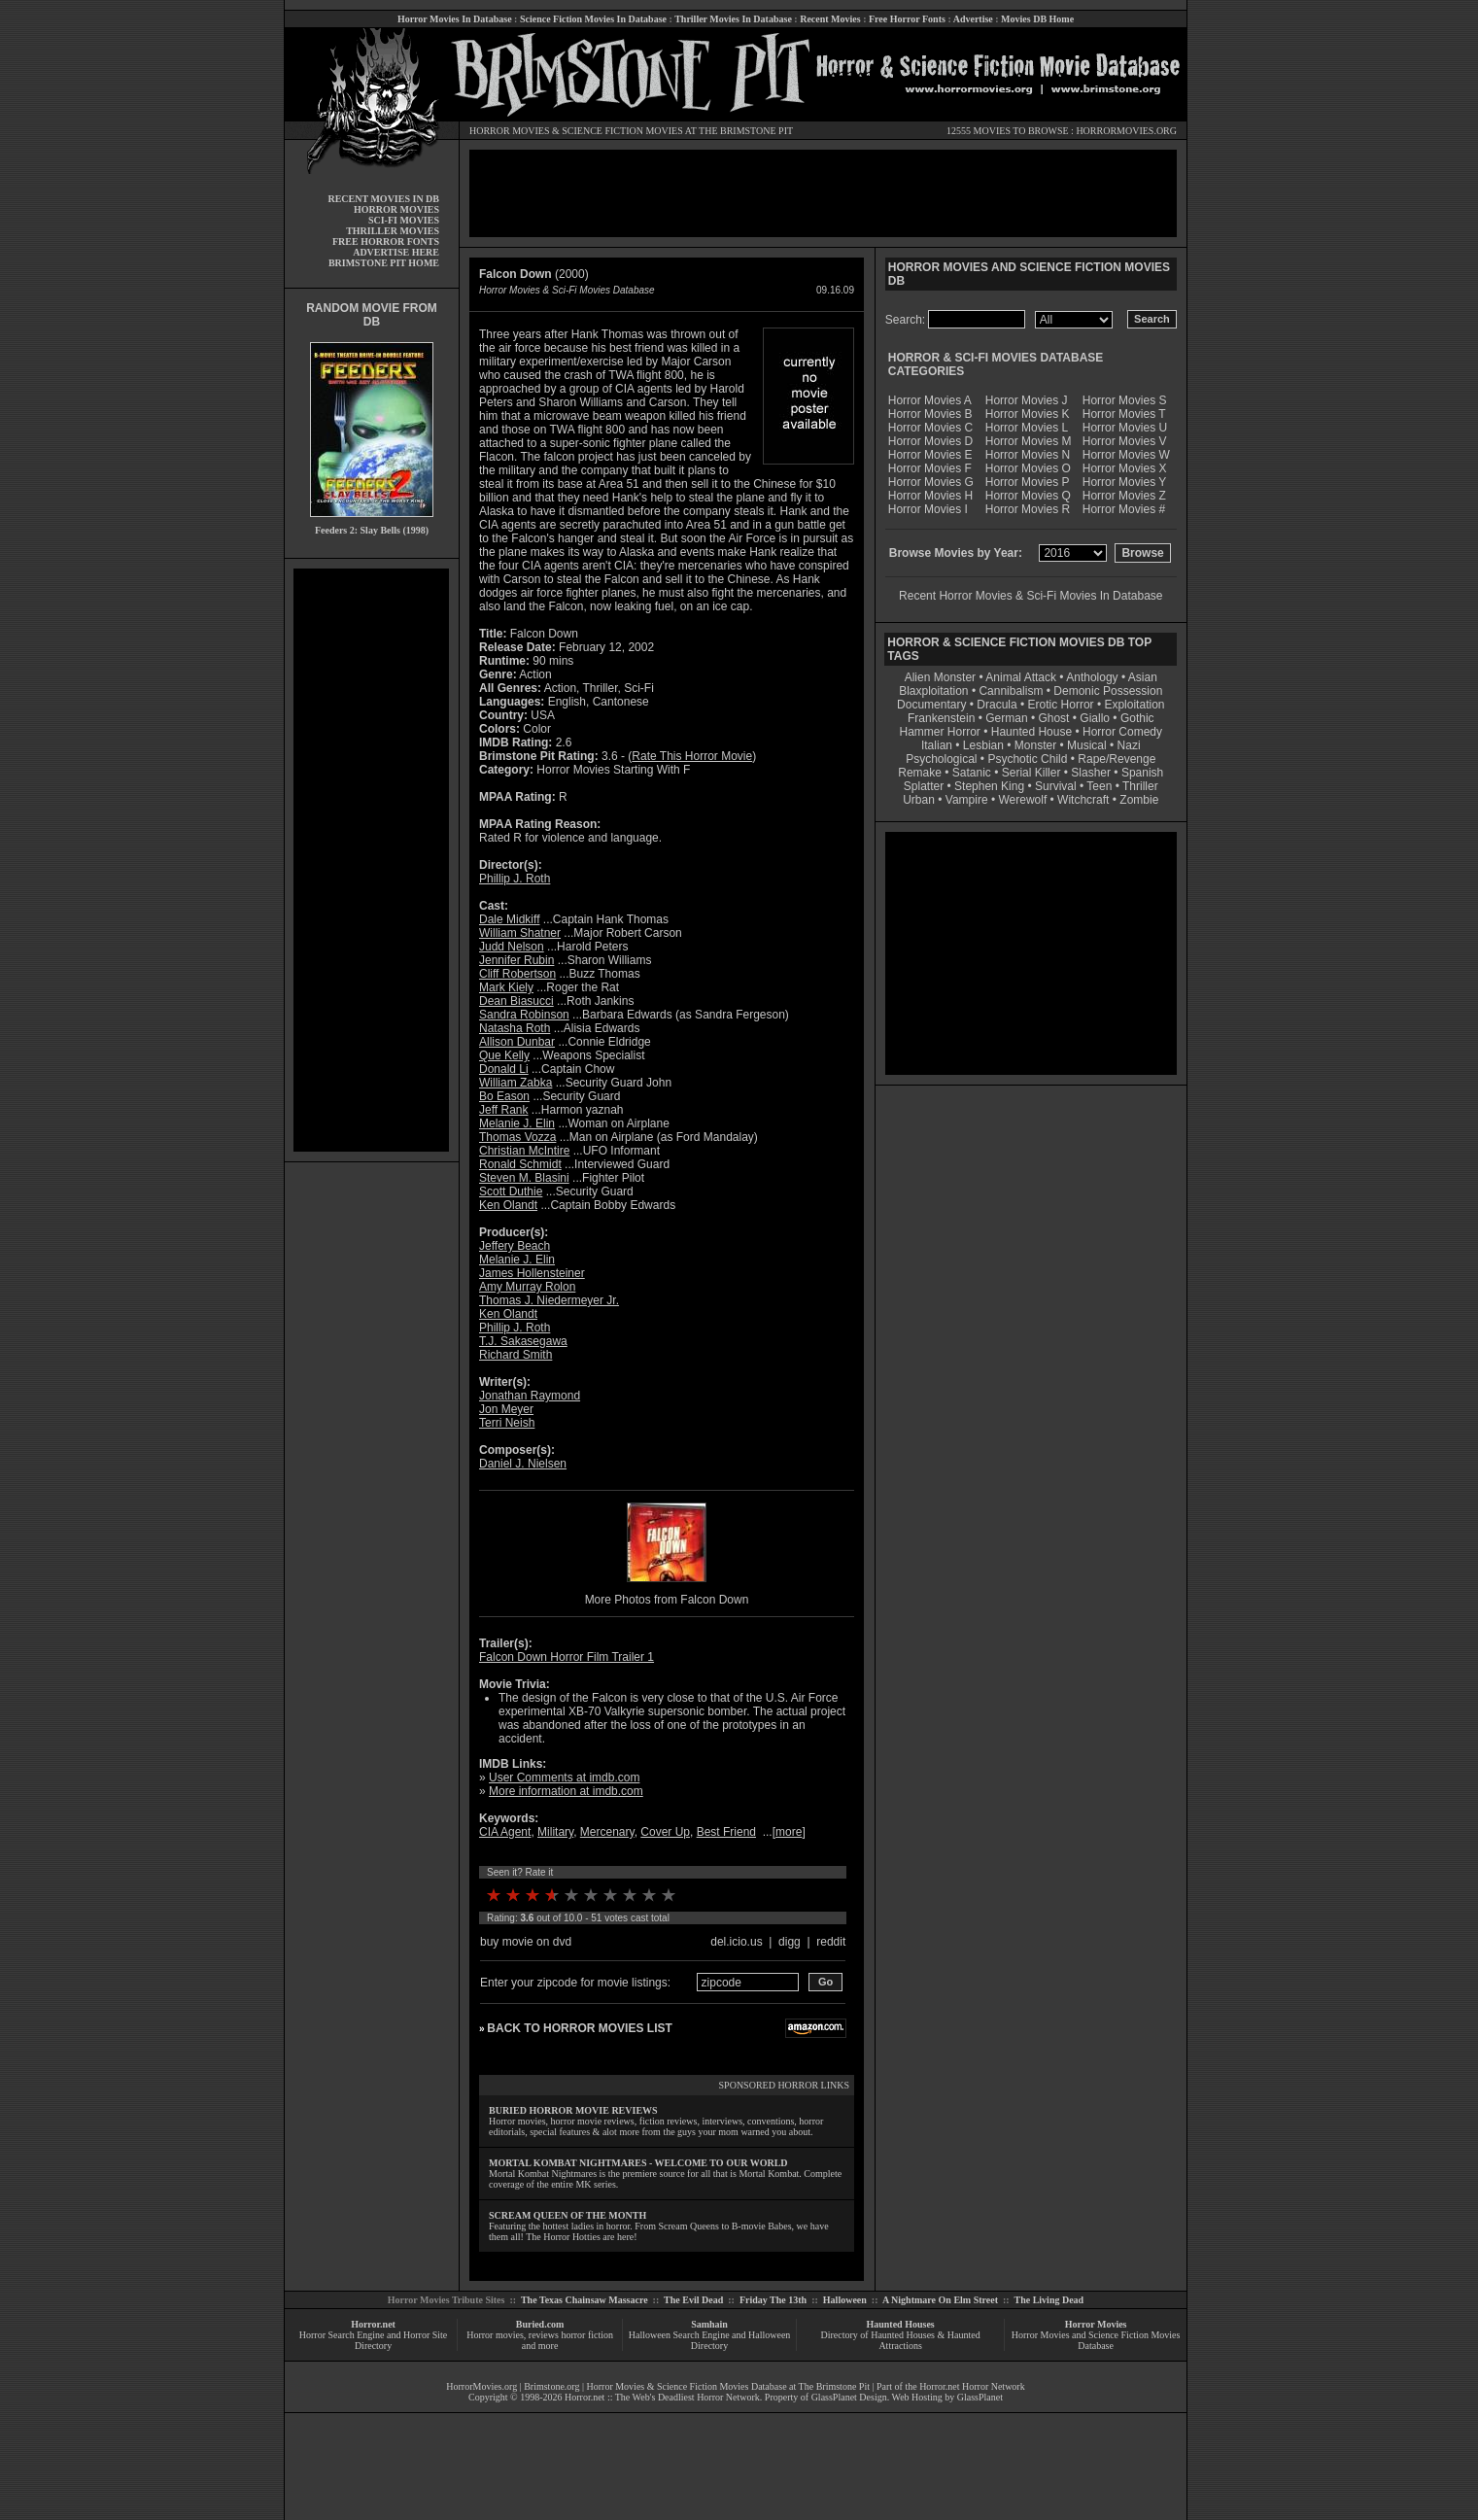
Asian (1142, 677)
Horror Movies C (930, 427)
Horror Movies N (1027, 455)
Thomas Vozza (517, 1137)
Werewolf (1022, 800)
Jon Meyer (506, 1409)
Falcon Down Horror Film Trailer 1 (566, 1657)
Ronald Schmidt (520, 1164)
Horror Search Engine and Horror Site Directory (373, 2340)
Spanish (1142, 772)
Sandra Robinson (524, 1014)
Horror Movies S (1125, 400)
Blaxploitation (933, 691)
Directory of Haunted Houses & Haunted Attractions (900, 2340)
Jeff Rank (503, 1110)
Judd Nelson (511, 946)
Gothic (1137, 718)
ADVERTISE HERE (396, 252)
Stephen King (989, 786)
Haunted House (1031, 732)
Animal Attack (1020, 677)
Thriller (1140, 786)
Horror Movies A (930, 400)
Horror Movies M (1028, 441)
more (788, 1832)
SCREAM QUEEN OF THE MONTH (567, 2215)
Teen (1099, 786)
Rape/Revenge (1116, 759)
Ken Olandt (508, 1205)
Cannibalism (1011, 691)
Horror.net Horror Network (972, 2386)
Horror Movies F (930, 468)
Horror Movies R (1027, 509)
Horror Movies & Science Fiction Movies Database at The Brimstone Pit (728, 2386)
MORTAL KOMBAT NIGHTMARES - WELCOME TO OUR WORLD (638, 2163)
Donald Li (504, 1069)
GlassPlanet (980, 2397)
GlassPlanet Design (849, 2397)
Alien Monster (940, 677)
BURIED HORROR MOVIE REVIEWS (573, 2110)
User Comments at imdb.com (564, 1777)
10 (668, 1895)
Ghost (1053, 718)
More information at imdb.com (566, 1791)
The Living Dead (1049, 2300)
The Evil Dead (693, 2300)
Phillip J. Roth (514, 878)
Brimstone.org (551, 2386)
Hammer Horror (940, 732)
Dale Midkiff (509, 919)
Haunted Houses (900, 2324)
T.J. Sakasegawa (523, 1341)
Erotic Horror (1061, 704)
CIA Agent (505, 1832)
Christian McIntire (524, 1150)
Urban (919, 800)
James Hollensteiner (532, 1273)
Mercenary (607, 1832)
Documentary (931, 704)
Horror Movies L (1026, 427)
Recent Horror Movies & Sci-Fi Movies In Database (1030, 596)
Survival (1056, 786)
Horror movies (495, 2335)
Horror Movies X (1125, 468)
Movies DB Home (1037, 19)
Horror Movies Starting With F (613, 770)
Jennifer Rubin (516, 960)
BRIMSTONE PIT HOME (383, 263)
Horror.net (373, 2324)
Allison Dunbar (517, 1042)
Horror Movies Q (1028, 495)
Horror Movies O (1028, 468)
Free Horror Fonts (907, 19)
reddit (830, 1942)
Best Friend (726, 1832)
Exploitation (1134, 704)
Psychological (941, 759)
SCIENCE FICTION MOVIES (622, 130)
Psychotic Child (1027, 759)
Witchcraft (1083, 800)
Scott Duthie (510, 1191)
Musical (1087, 745)
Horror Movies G (931, 482)
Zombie (1138, 800)
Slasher (1091, 772)
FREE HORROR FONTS (385, 241)
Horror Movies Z (1124, 495)
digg (789, 1942)
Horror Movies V (1125, 441)
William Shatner (520, 933)
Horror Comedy (1122, 732)
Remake (920, 772)
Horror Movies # (1124, 509)
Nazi (1129, 745)
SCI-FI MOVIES (403, 220)
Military (555, 1832)
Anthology (1091, 677)
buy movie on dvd (525, 1942)
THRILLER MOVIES (392, 230)
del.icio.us (736, 1942)
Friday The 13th (773, 2300)
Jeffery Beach (514, 1246)
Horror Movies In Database (454, 19)
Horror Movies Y (1124, 482)
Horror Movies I (928, 509)
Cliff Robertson (517, 974)
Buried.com (540, 2324)
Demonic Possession (1107, 691)
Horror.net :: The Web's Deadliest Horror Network (662, 2397)
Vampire (966, 800)
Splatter (924, 786)
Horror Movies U (1125, 427)
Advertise (973, 19)
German (1006, 718)
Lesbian (985, 745)
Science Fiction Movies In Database (593, 19)
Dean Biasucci (516, 1001)
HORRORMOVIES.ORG (1126, 130)
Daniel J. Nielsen (523, 1463)
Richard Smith (515, 1355)
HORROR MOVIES (509, 130)
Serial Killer (1031, 772)
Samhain (709, 2324)
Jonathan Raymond (529, 1395)
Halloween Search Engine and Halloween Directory (710, 2340)
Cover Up (665, 1832)
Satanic (971, 772)
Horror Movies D (930, 441)
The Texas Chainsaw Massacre (584, 2300)
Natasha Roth (514, 1028)
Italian (936, 745)
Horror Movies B (930, 414)
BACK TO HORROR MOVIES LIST (579, 2028)
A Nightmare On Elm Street (940, 2300)
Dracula (996, 704)
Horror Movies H (930, 495)
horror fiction (587, 2335)
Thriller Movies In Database (733, 19)
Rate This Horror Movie (692, 756)
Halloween (845, 2300)
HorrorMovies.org (481, 2386)
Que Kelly (504, 1055)
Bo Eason (504, 1096)
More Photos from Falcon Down (667, 1599)
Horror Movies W (1126, 455)
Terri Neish (506, 1423)
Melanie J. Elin (517, 1123)
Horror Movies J (1026, 400)
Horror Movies (1096, 2324)
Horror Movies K (1027, 414)
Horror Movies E (930, 455)
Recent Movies (830, 19)
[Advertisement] (371, 860)
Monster (1035, 745)
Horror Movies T (1124, 414)
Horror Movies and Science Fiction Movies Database (1096, 2340)
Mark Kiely (506, 987)
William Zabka (515, 1082)
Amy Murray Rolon (527, 1287)
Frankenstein (941, 718)
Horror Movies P (1027, 482)
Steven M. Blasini (524, 1178)
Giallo (1095, 718)
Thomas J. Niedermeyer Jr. (549, 1300)
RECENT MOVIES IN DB (383, 198)
